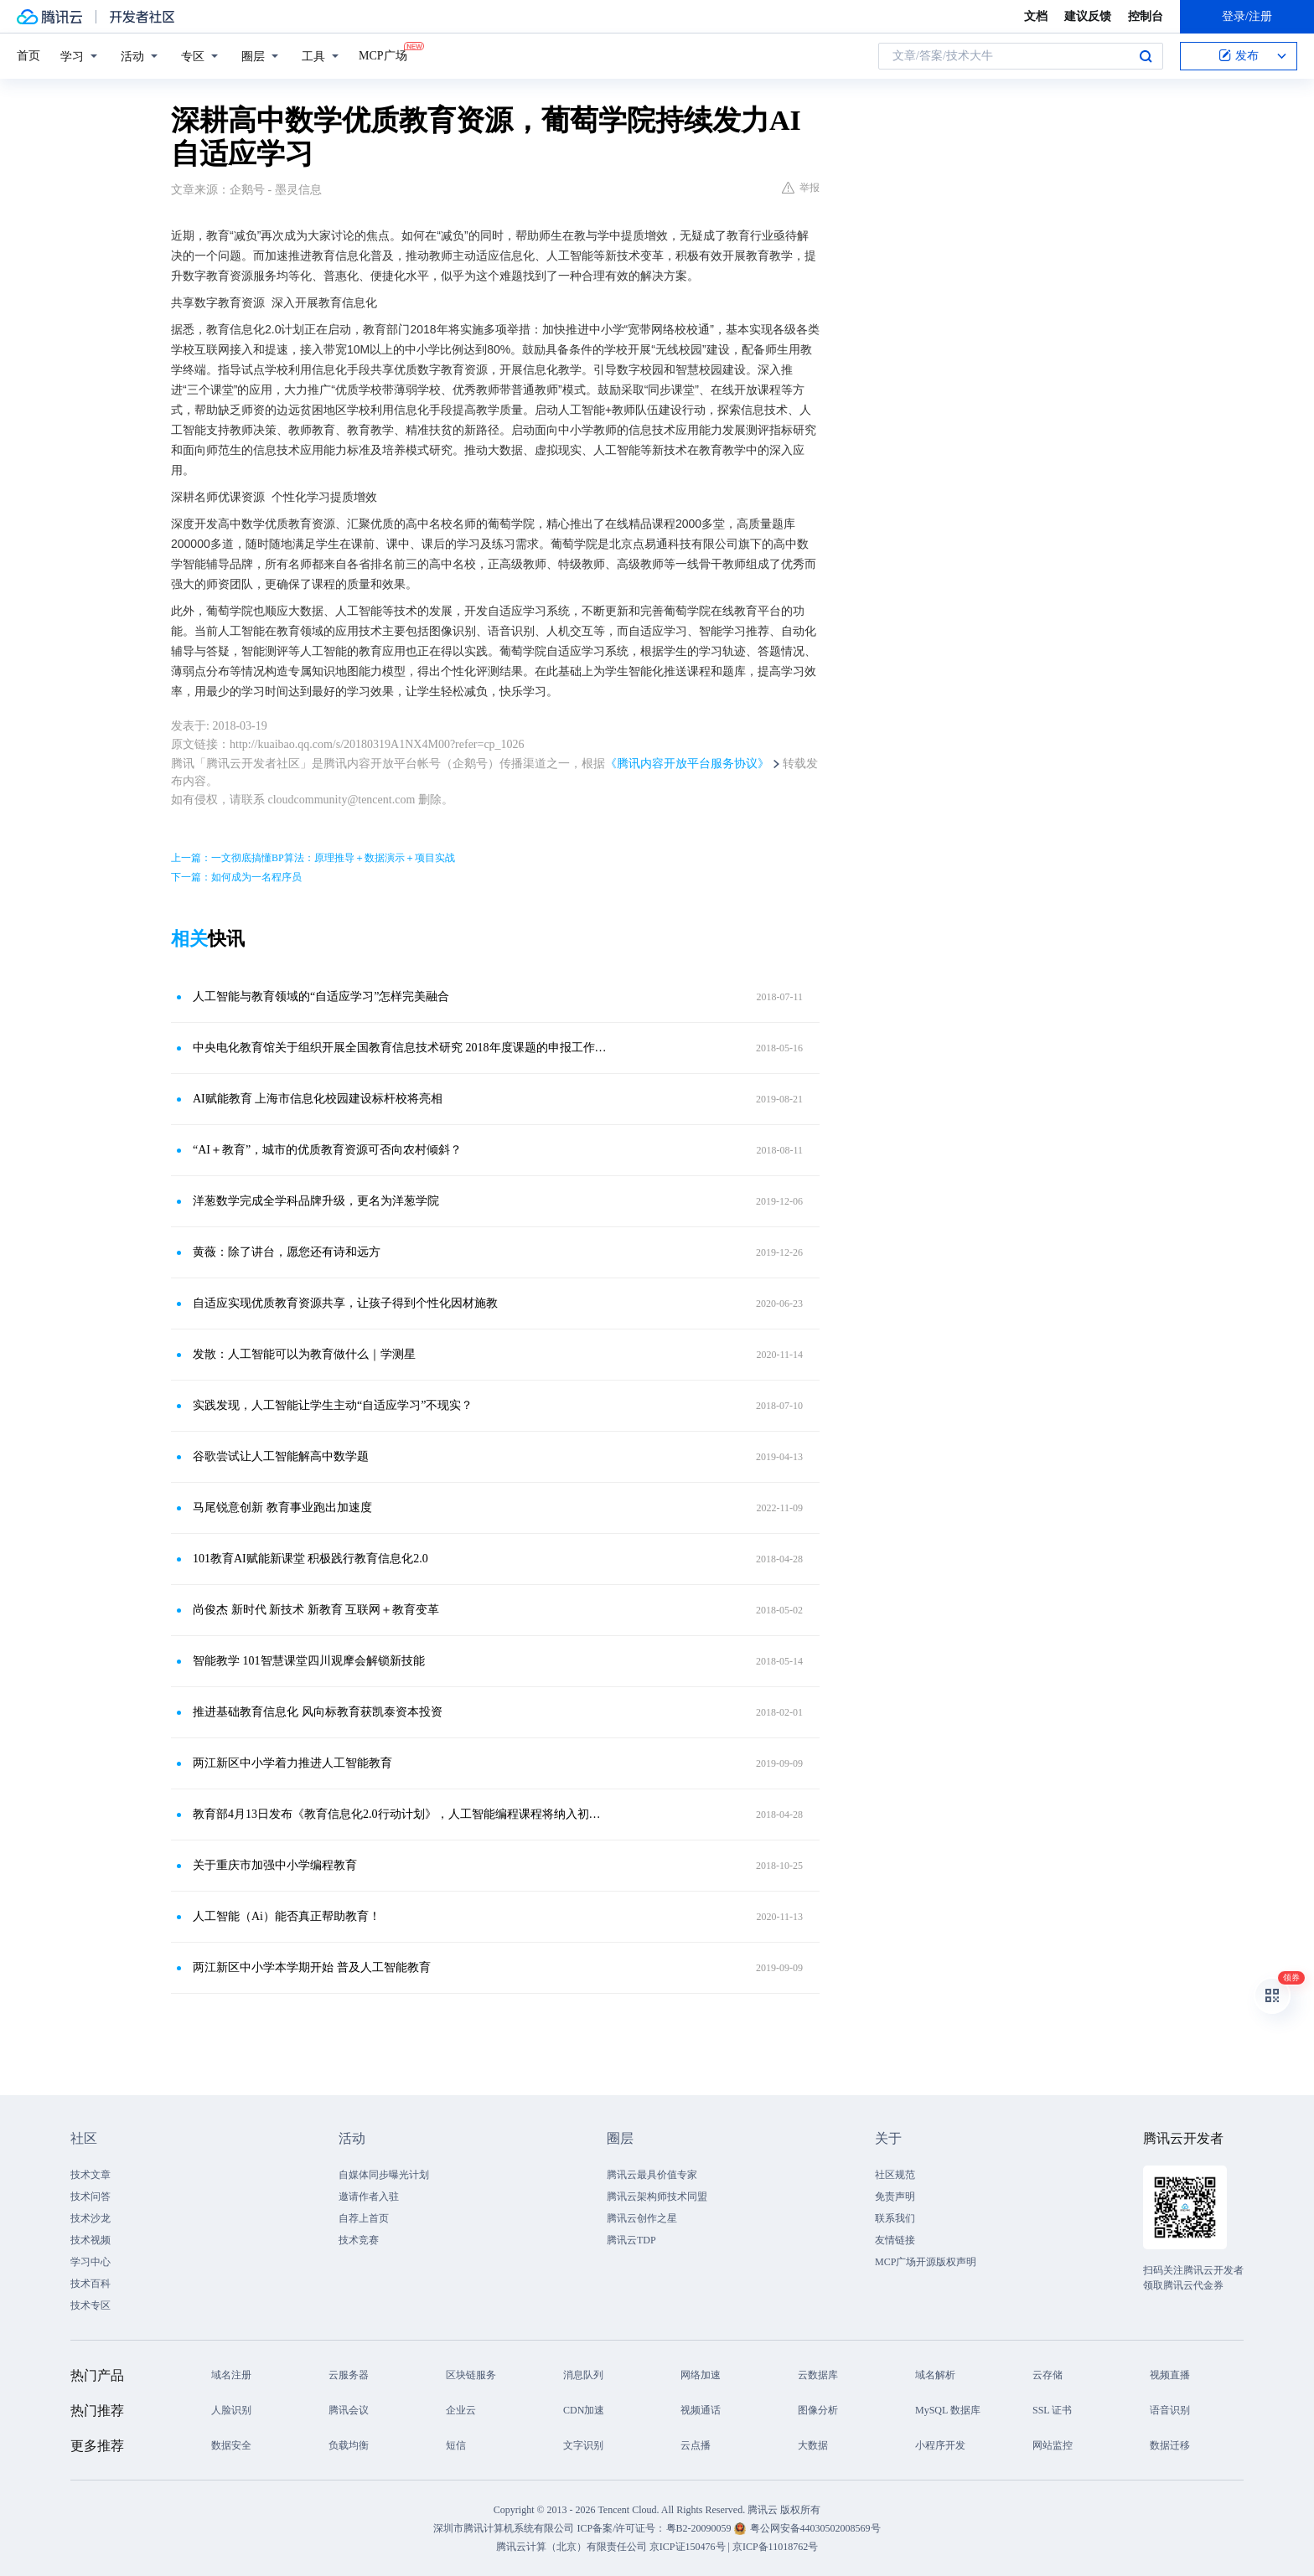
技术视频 (90, 2240)
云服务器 (348, 2375)
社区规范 (895, 2175)
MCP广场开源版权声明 (925, 2262)
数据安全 (231, 2445)
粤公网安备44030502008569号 (815, 2528)
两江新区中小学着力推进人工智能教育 (292, 1763)
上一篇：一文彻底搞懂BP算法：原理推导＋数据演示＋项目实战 (313, 858)
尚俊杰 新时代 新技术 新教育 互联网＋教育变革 (316, 1609)
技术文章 (90, 2175)
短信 (456, 2445)
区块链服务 (471, 2375)
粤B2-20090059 (700, 2528)
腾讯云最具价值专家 (652, 2175)
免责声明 (895, 2196)
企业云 (461, 2410)
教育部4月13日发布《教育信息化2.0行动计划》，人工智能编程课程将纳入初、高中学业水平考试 (401, 1814)
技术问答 (90, 2196)
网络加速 (700, 2375)
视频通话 (700, 2410)
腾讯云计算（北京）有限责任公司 (571, 2547)
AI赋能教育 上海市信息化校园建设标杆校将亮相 (317, 1098)
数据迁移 (1170, 2445)
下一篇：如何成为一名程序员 (236, 877)
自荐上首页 (364, 2218)
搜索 (1145, 56)
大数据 (813, 2445)
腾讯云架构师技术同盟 (657, 2196)
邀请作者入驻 (369, 2196)
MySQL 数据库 (947, 2410)
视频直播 (1170, 2375)
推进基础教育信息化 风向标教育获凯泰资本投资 (317, 1712)
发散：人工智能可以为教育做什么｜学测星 (304, 1354)
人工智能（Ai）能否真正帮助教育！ (286, 1916)
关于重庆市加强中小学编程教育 (275, 1865)
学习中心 (90, 2262)
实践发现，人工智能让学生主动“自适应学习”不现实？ (333, 1405)
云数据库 (818, 2375)
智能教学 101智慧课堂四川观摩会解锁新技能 (309, 1661)
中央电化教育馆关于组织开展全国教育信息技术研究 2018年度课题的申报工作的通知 (401, 1047)
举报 (801, 187)
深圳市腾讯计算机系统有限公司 (503, 2528)
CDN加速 (583, 2410)
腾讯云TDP (631, 2240)
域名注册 (231, 2375)
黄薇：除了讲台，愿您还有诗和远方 (286, 1252)
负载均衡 (348, 2445)
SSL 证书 (1052, 2410)
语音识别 (1170, 2410)
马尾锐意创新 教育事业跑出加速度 (282, 1507)
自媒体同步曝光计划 (384, 2175)
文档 (1036, 16)
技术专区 (90, 2305)
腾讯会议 (348, 2410)
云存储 (1047, 2375)
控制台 (1145, 16)
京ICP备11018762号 (775, 2547)
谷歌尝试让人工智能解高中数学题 (281, 1456)
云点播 (695, 2445)
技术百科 (90, 2283)
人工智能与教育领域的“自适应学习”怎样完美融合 (321, 996)
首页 (28, 55)
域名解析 (935, 2375)
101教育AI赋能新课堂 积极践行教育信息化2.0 (310, 1558)
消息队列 (583, 2375)
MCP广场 (383, 54)
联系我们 (895, 2218)
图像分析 (818, 2410)
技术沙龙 (90, 2218)
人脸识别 (231, 2410)
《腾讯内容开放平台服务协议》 (687, 763)
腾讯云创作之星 (642, 2218)
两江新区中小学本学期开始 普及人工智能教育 (312, 1967)
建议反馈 (1087, 16)
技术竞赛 (359, 2240)
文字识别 (583, 2445)
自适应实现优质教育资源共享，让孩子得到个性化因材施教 (345, 1303)
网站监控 (1052, 2445)
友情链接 (895, 2240)
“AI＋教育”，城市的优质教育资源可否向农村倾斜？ (327, 1149)
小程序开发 (940, 2445)
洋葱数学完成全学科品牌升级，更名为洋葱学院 (316, 1201)
